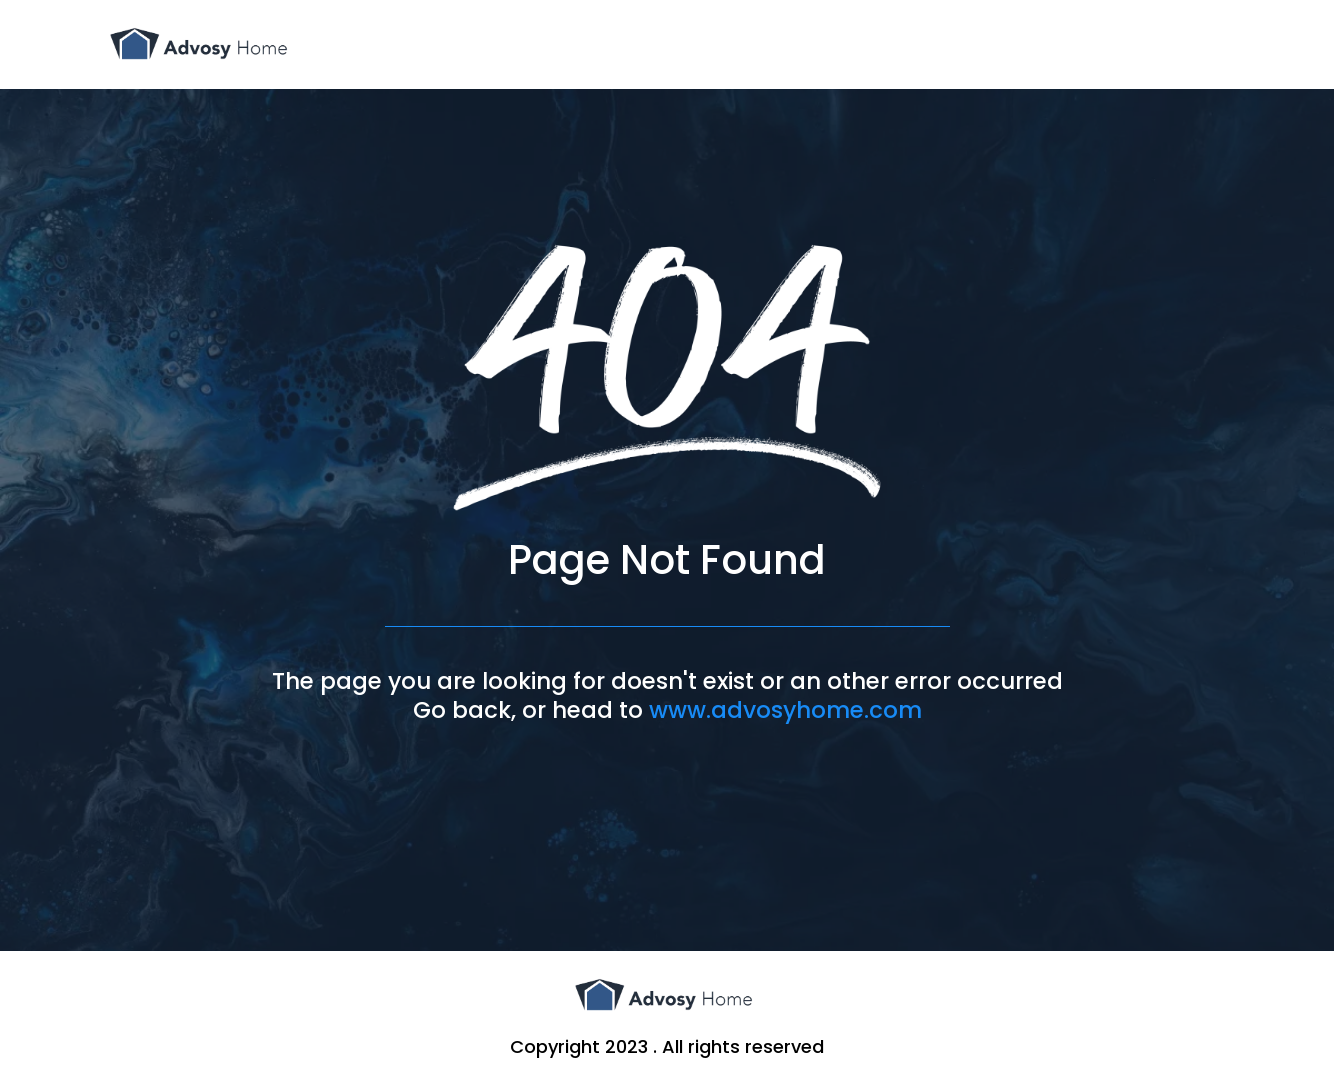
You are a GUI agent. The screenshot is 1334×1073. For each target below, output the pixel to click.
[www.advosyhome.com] (202, 44)
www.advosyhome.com (785, 710)
